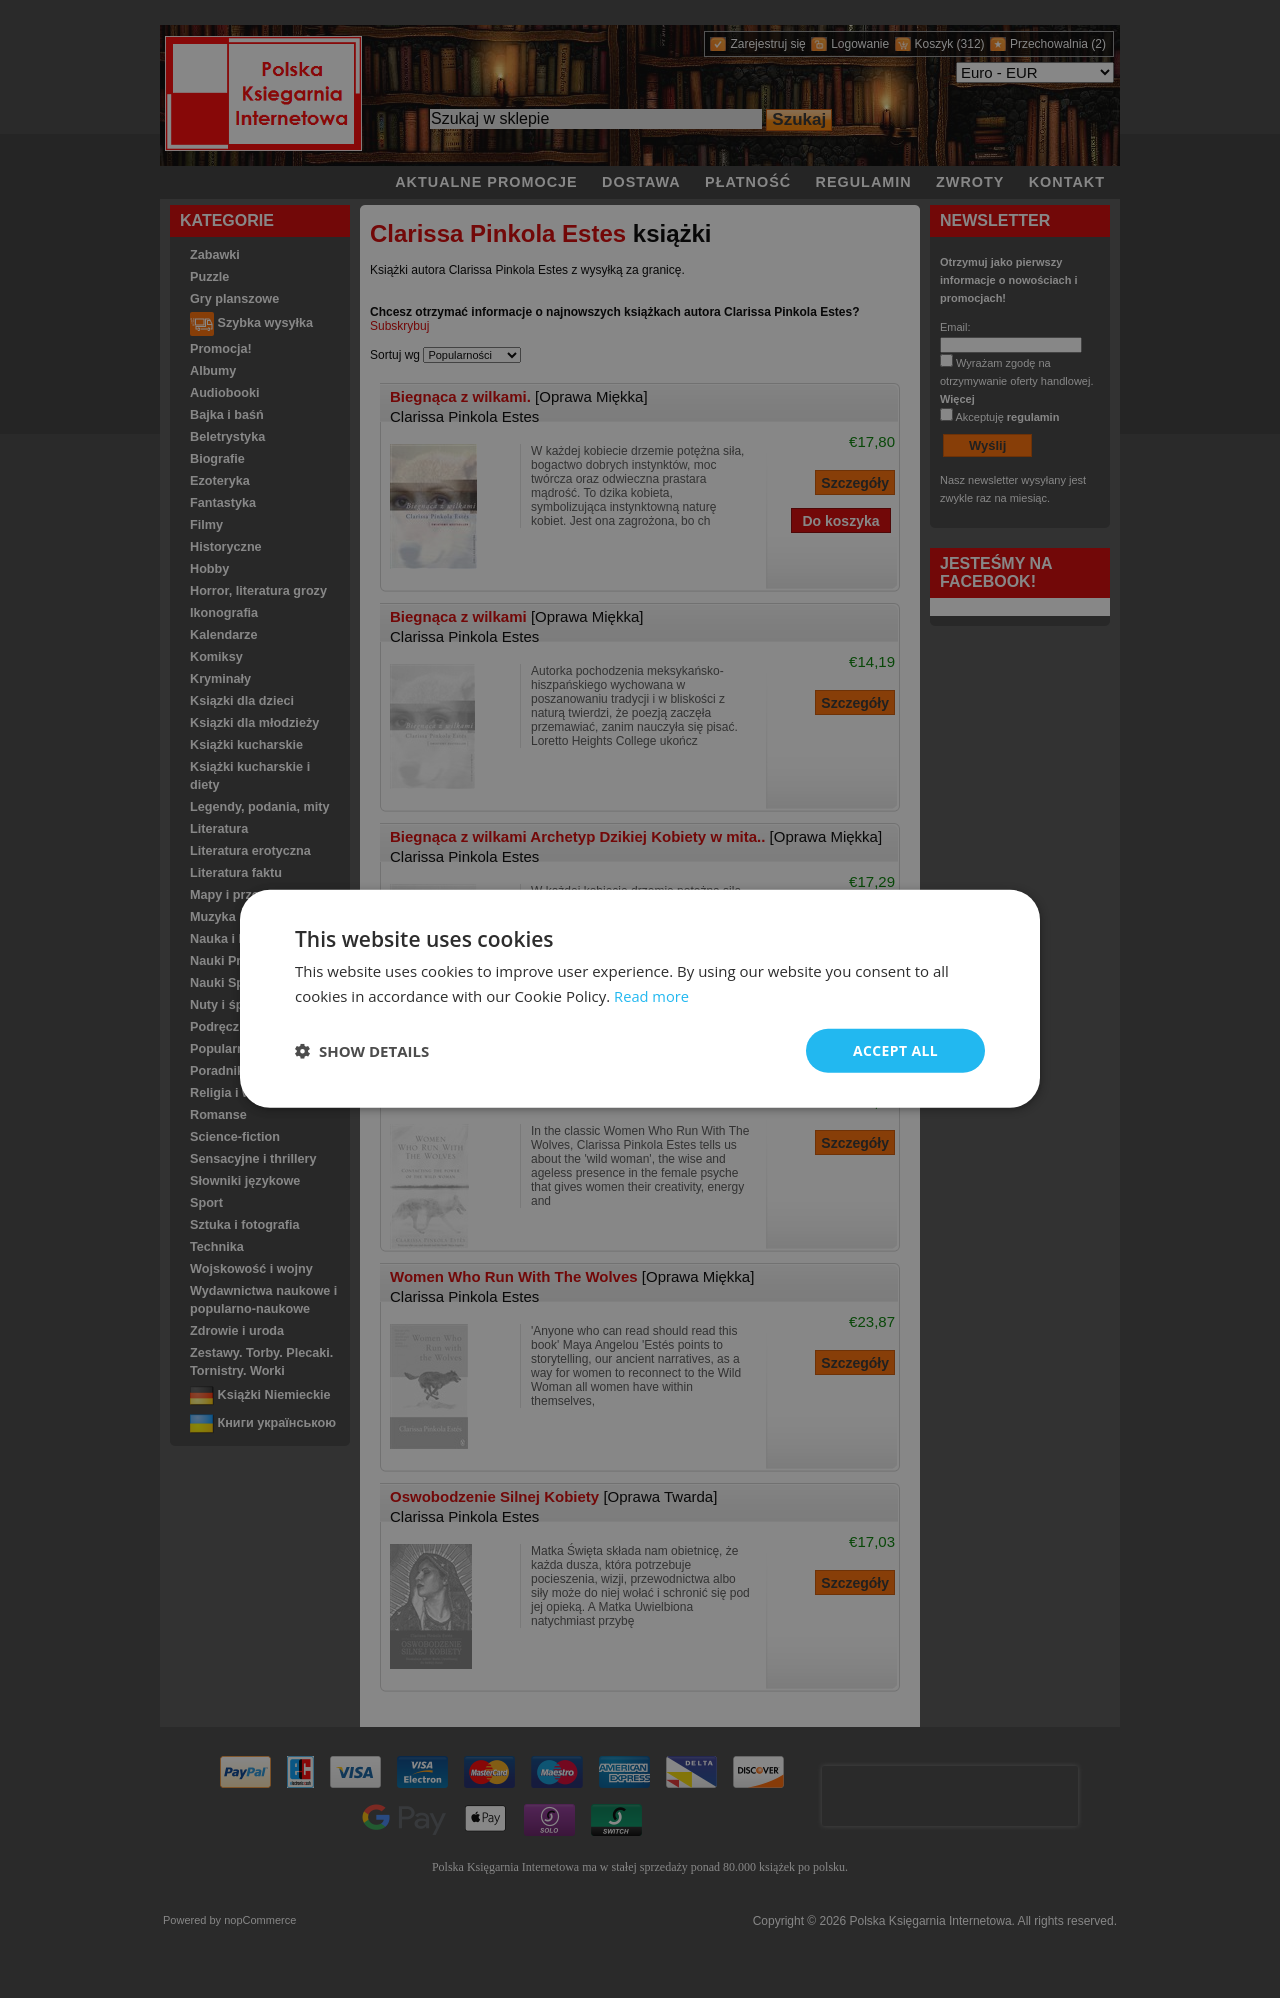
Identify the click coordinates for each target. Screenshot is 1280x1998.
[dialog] (640, 999)
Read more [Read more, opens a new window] (652, 996)
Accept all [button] (895, 1050)
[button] (362, 1051)
